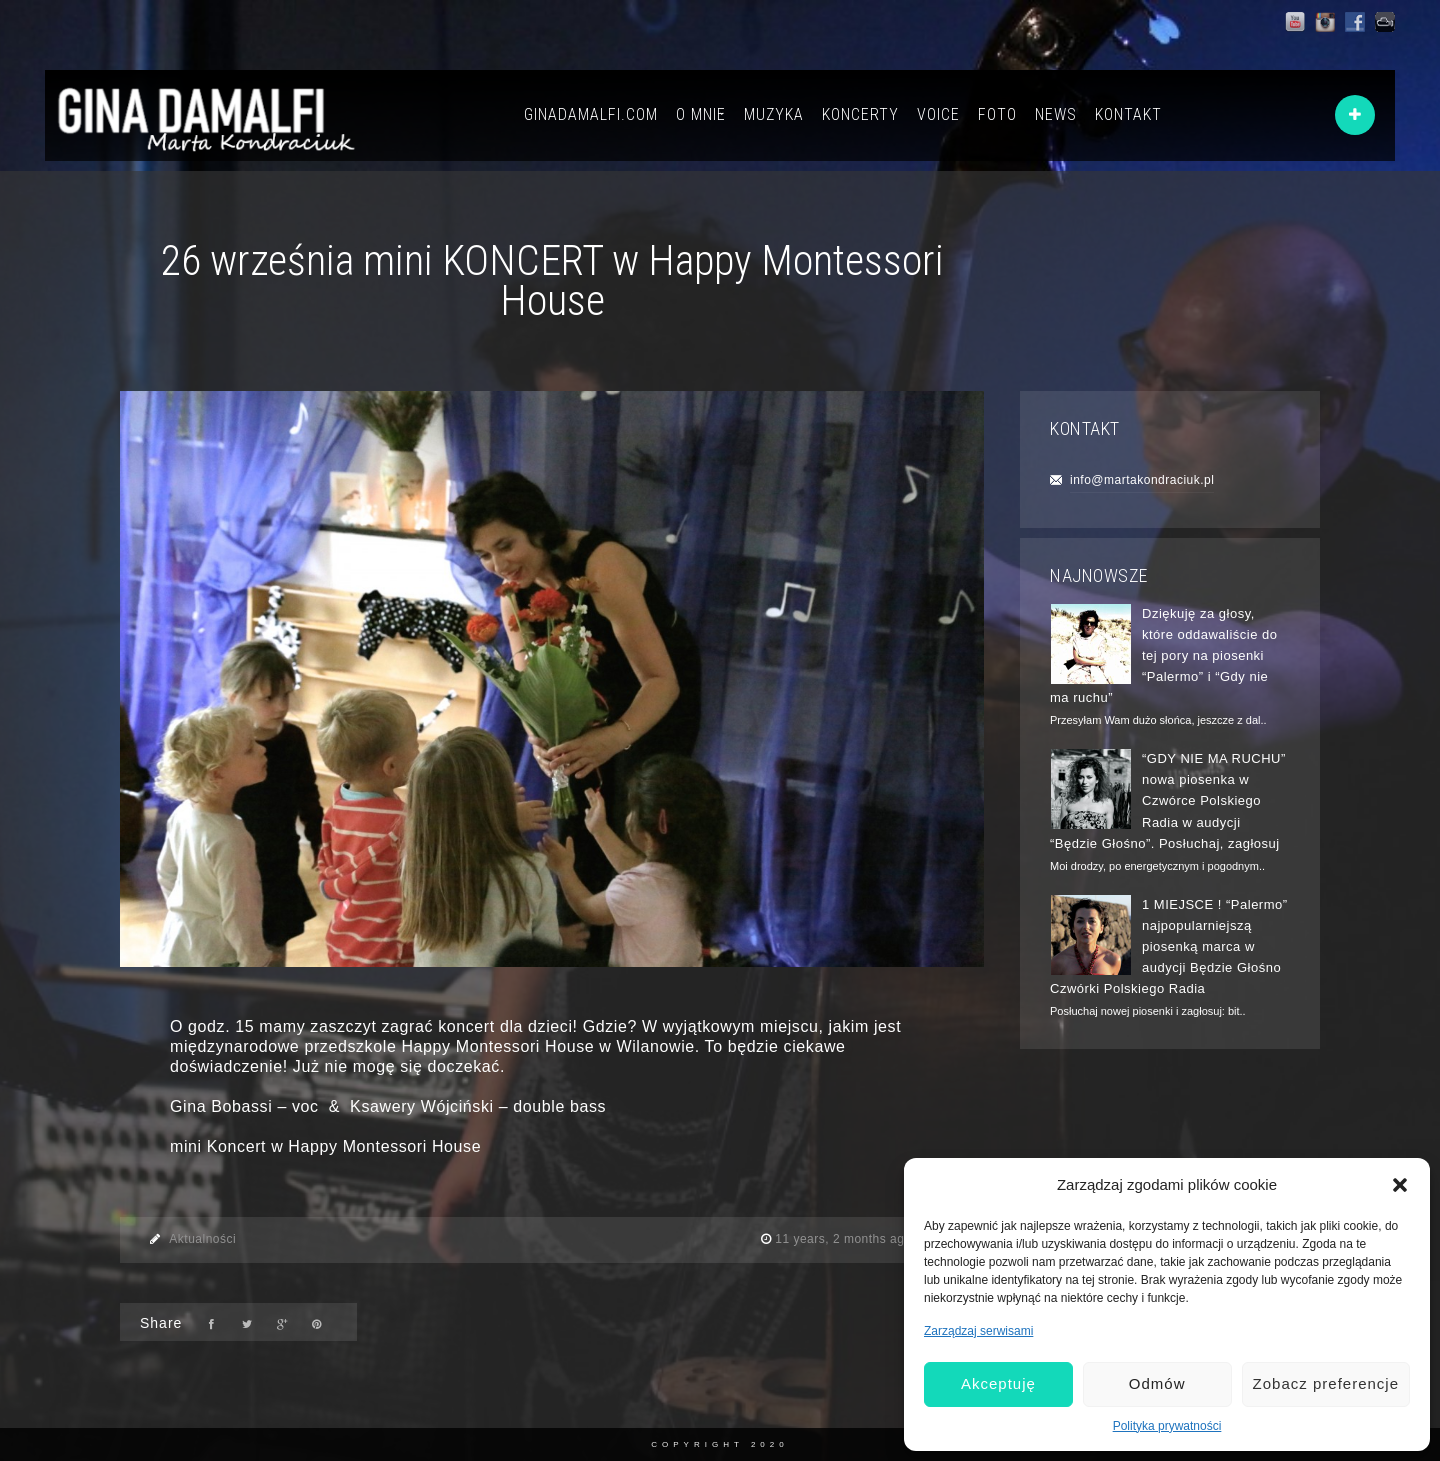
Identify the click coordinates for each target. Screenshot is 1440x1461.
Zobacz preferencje (1326, 1383)
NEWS (1056, 114)
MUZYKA (774, 114)
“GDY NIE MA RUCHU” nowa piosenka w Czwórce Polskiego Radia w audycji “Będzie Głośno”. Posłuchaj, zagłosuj (1168, 801)
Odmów (1157, 1383)
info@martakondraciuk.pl (1142, 480)
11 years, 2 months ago (845, 1239)
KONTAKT (1128, 114)
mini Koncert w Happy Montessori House (325, 1146)
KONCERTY (860, 114)
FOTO (997, 114)
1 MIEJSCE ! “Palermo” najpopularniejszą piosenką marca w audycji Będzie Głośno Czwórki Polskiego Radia (1169, 947)
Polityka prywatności (1167, 1426)
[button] (1400, 1185)
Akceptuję (998, 1383)
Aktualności (202, 1239)
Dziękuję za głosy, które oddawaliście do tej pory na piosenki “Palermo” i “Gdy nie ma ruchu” (1164, 656)
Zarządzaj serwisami (978, 1331)
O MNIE (701, 114)
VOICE (938, 114)
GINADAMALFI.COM (591, 114)
